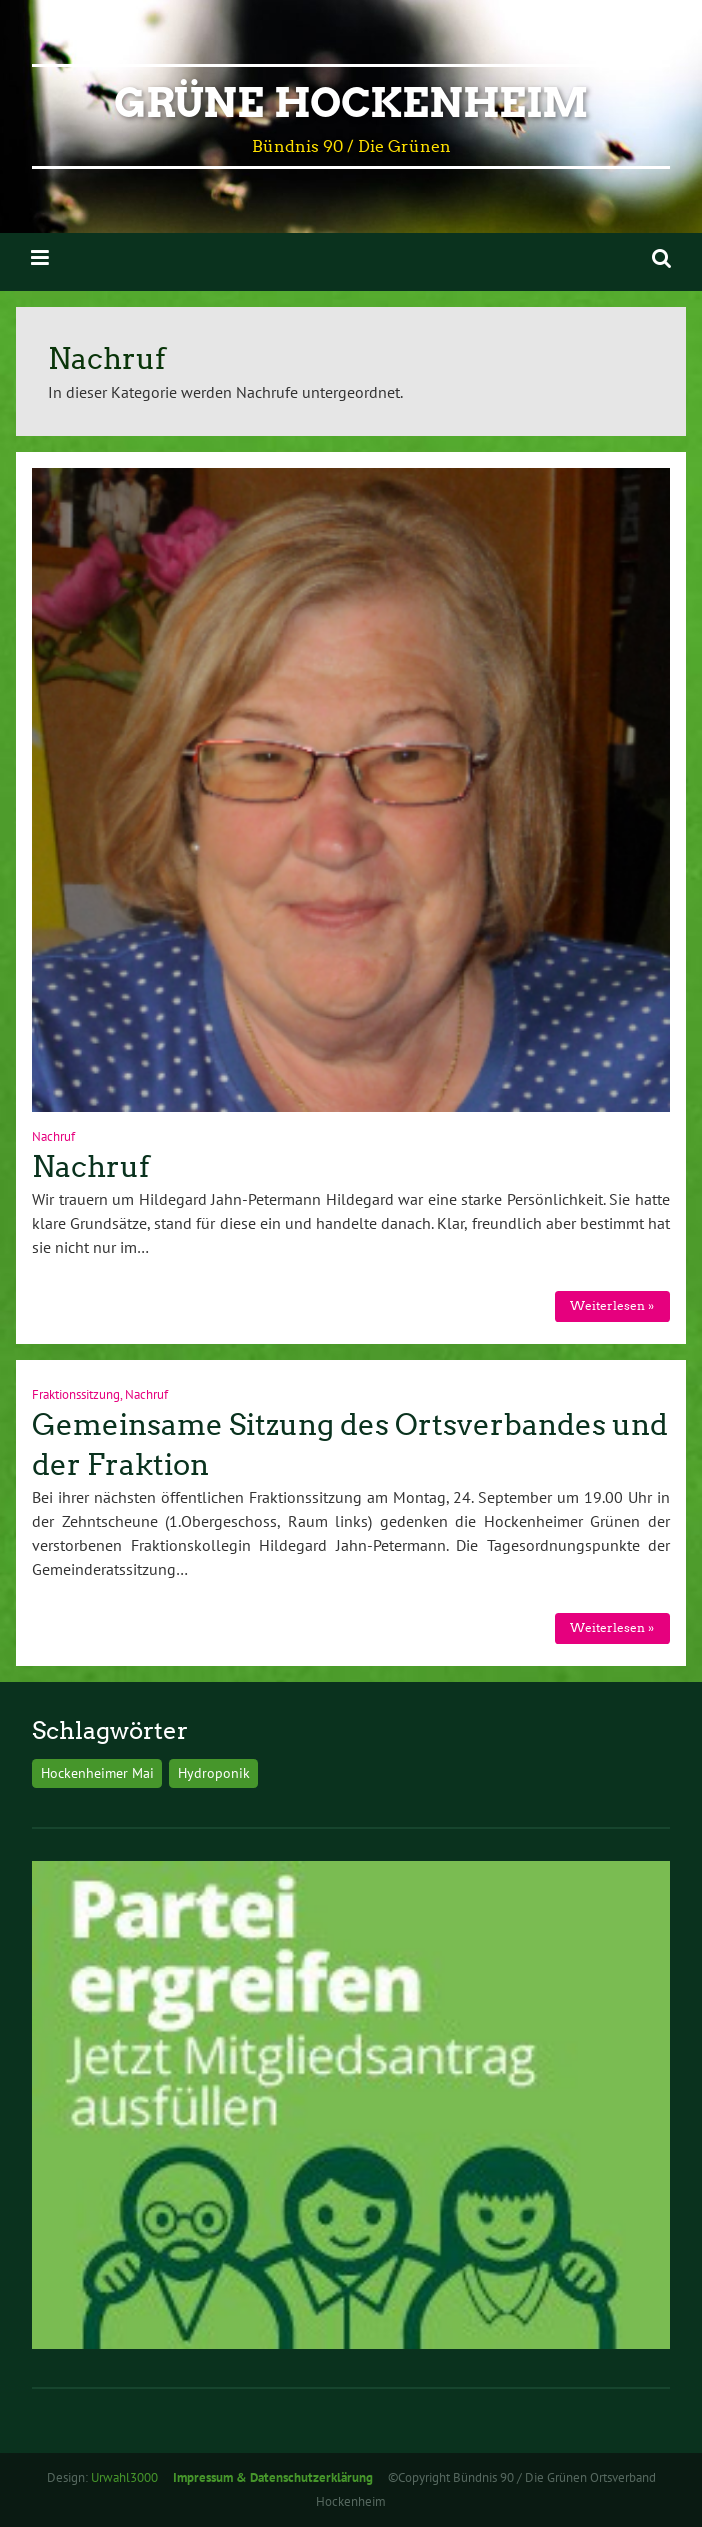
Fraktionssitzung (76, 1394)
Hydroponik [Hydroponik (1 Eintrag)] (214, 1772)
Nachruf (53, 1136)
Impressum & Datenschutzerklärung (273, 2477)
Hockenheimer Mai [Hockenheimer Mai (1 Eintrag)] (97, 1772)
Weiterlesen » (612, 1305)
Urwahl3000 (124, 2477)
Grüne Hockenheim (351, 103)
